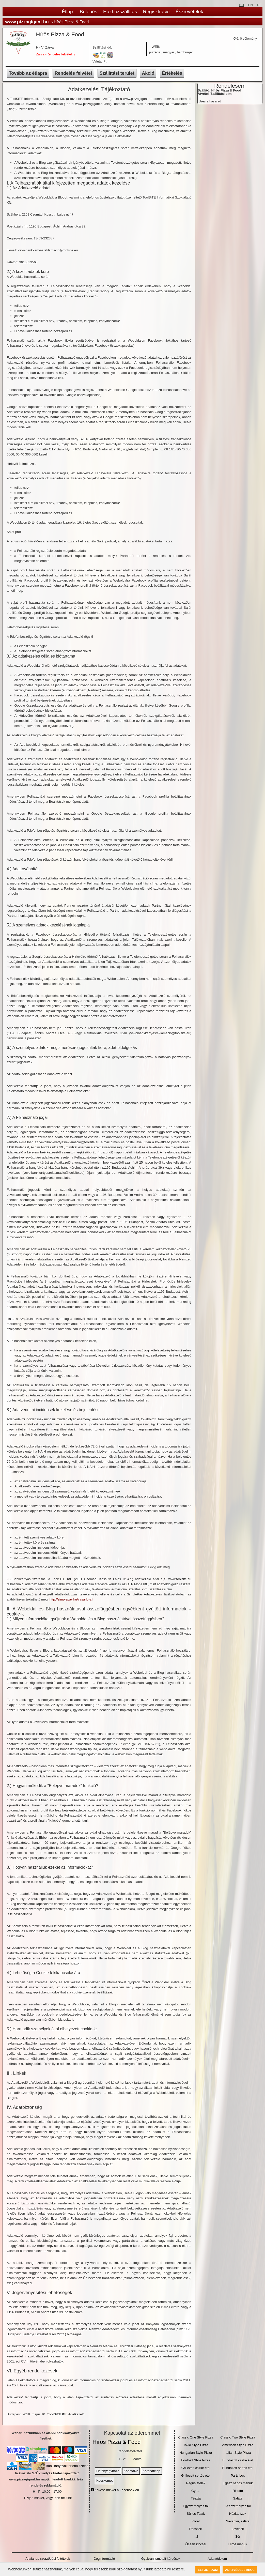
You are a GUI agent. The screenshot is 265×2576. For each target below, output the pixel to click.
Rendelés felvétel (73, 73)
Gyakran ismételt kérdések (160, 2558)
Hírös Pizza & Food (116, 2442)
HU (241, 5)
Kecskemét (104, 2480)
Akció (148, 73)
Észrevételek (189, 11)
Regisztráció (156, 11)
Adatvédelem (217, 2558)
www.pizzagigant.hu (27, 21)
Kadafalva (131, 2471)
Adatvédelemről (240, 2570)
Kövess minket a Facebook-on (115, 2490)
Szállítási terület (117, 73)
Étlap (67, 11)
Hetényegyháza (107, 2471)
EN (250, 5)
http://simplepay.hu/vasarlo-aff (71, 1599)
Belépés (88, 11)
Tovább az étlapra (28, 73)
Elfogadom (208, 2570)
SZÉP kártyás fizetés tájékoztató (56, 2473)
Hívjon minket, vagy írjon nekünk (48, 2498)
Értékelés (172, 73)
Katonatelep (151, 2471)
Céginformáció (104, 2558)
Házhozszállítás (120, 11)
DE (259, 5)
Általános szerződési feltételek (47, 2558)
